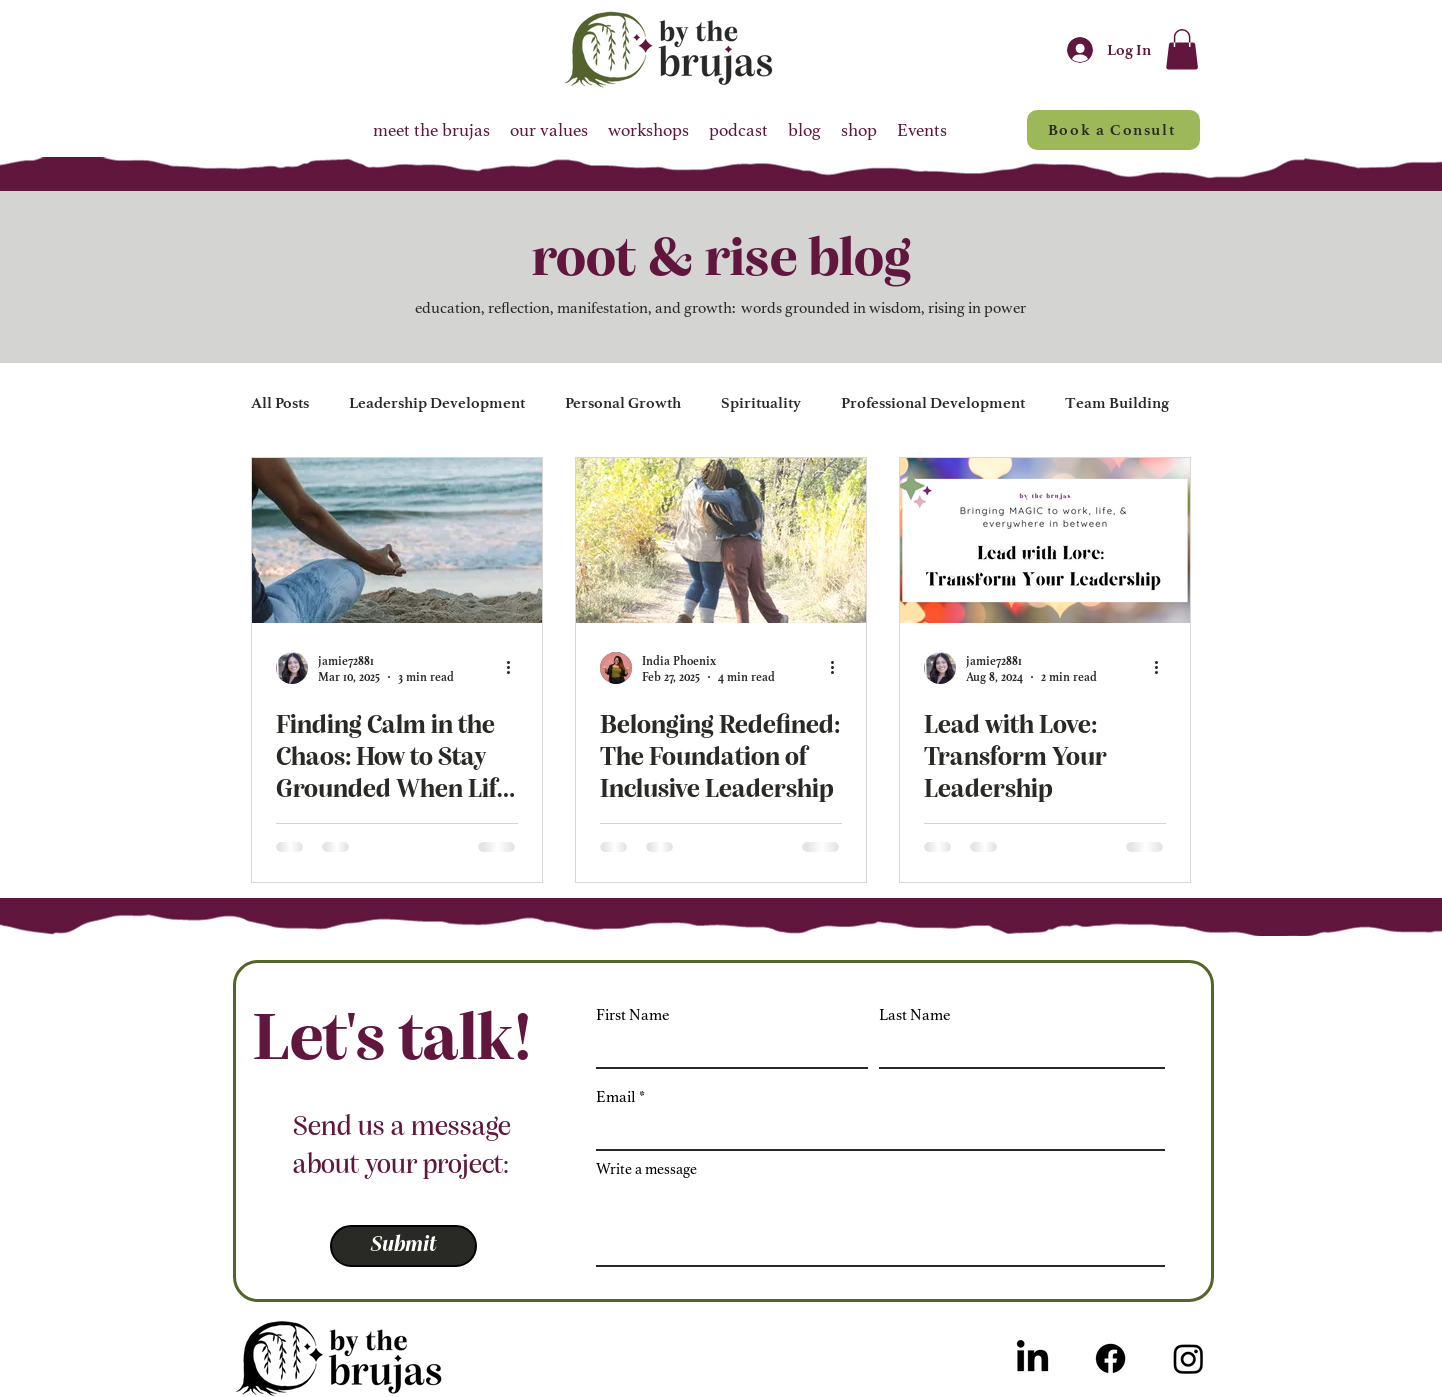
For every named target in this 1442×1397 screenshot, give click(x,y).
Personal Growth (623, 403)
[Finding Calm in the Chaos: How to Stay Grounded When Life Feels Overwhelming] (397, 540)
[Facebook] (1110, 1358)
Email (616, 1097)
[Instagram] (1188, 1358)
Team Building (1117, 403)
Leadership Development (437, 403)
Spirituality (761, 403)
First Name (632, 1015)
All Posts (280, 403)
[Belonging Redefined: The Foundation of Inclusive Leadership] (721, 540)
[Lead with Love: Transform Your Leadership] (1045, 540)
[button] (1182, 49)
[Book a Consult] (1113, 130)
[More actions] (515, 668)
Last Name (914, 1015)
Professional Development (933, 403)
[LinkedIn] (1032, 1358)
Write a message (646, 1169)
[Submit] (403, 1246)
